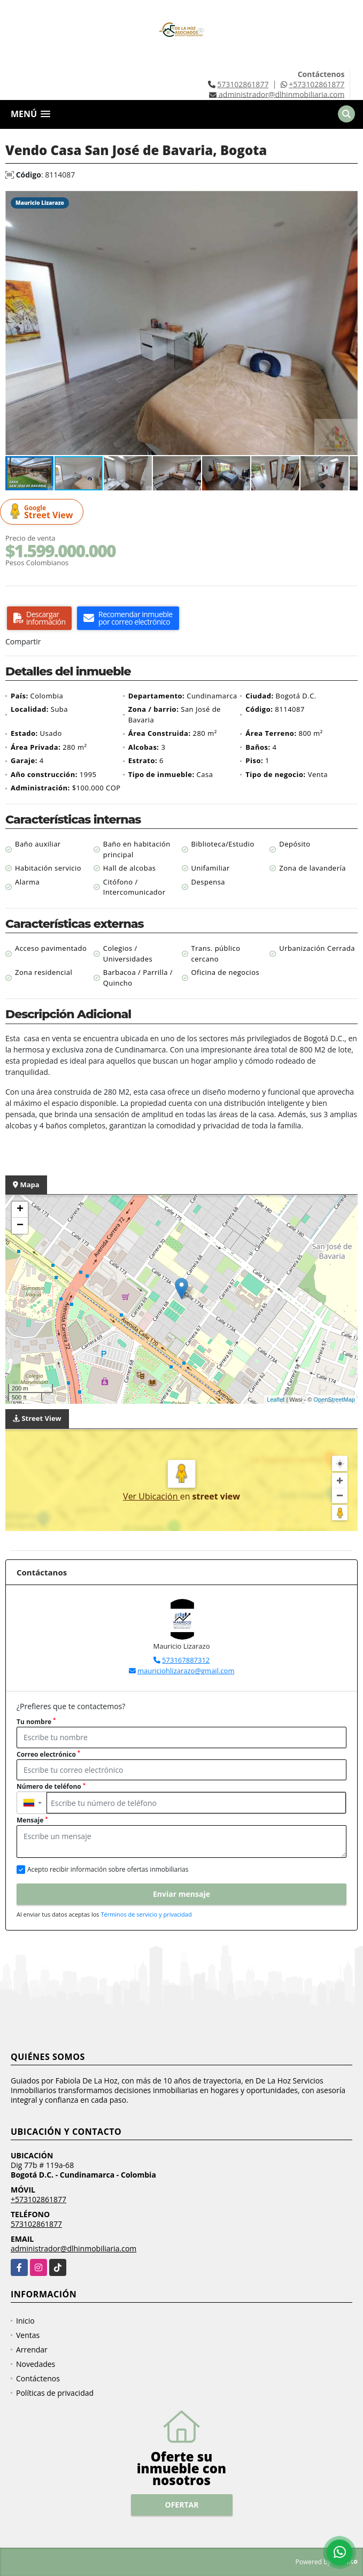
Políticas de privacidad (55, 2393)
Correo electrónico (48, 1754)
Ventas (28, 2335)
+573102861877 (316, 84)
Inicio (25, 2321)
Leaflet (275, 1399)
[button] (348, 200)
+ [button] (20, 1210)
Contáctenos (38, 2378)
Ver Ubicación (151, 1496)
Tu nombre (36, 1721)
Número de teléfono (51, 1786)
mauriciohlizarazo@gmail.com (186, 1670)
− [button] (20, 1226)
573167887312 (186, 1660)
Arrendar (32, 2349)
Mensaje (32, 1820)
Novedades (35, 2364)
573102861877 (242, 84)
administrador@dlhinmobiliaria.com (73, 2248)
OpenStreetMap (334, 1399)
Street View (43, 512)
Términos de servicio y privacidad (146, 1914)
